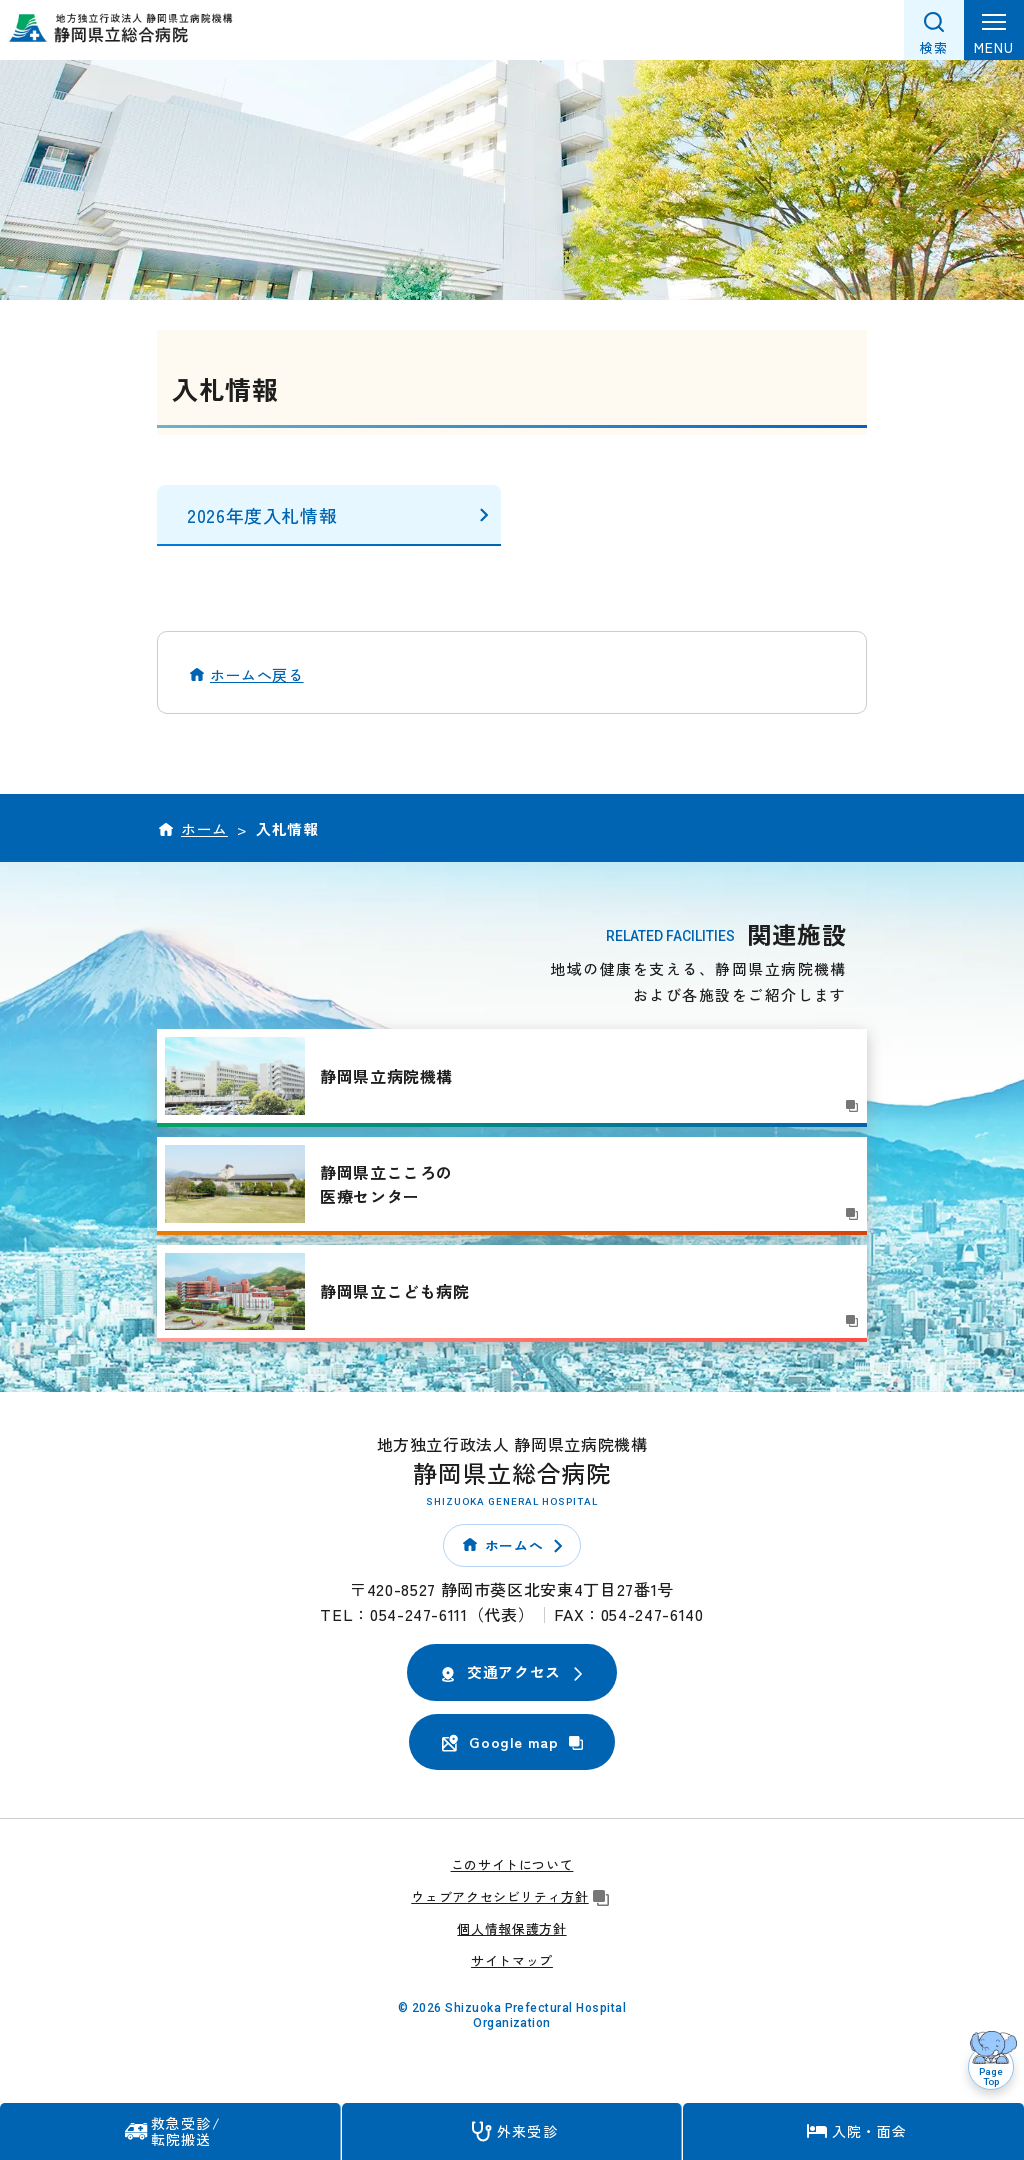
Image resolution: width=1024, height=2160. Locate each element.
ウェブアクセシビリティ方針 (511, 1896)
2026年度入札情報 (262, 515)
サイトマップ (512, 1960)
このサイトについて (512, 1864)
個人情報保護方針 (511, 1928)
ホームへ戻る (257, 674)
